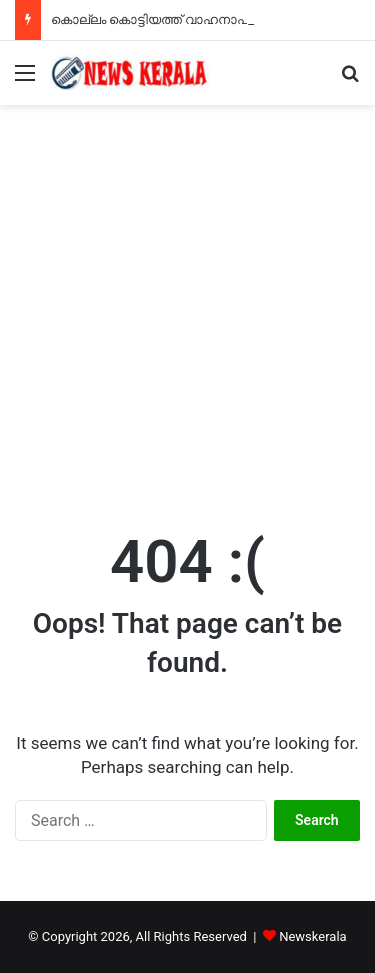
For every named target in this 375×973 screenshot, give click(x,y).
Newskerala (312, 936)
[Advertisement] (187, 302)
